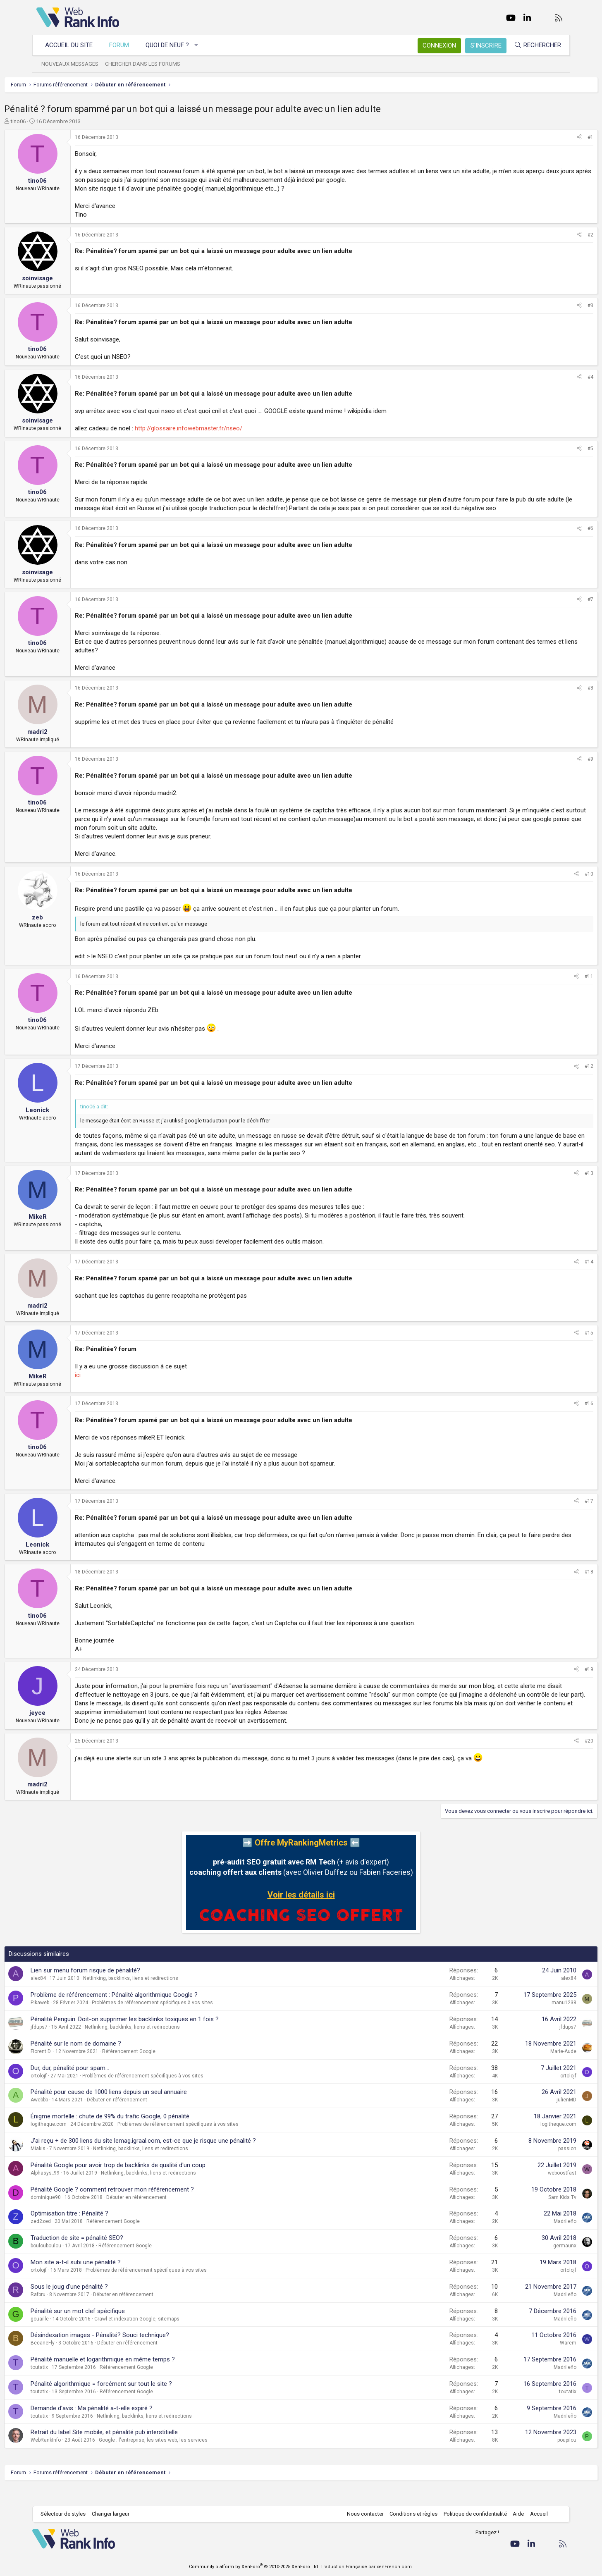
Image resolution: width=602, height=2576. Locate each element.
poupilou (534, 2457)
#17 (556, 1510)
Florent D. (73, 2069)
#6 (558, 537)
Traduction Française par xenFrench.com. (366, 2566)
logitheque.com (81, 2141)
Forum (123, 45)
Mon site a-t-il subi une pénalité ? (108, 2279)
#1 (558, 137)
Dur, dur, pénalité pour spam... (102, 2085)
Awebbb (71, 2117)
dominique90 (78, 2215)
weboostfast (530, 2190)
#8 (558, 697)
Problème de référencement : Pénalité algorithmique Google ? (146, 2012)
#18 (556, 1580)
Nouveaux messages (74, 64)
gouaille (72, 2336)
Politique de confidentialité (471, 2514)
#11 (556, 985)
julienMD (534, 2117)
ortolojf (71, 2093)
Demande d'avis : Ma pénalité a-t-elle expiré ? (124, 2425)
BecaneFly (75, 2360)
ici (110, 1383)
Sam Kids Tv (530, 2215)
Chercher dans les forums (146, 64)
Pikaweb (72, 2020)
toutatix (71, 2384)
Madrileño (532, 2239)
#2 (558, 235)
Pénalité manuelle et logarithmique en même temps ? (135, 2376)
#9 (558, 768)
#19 (556, 1678)
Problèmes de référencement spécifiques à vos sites (184, 2020)
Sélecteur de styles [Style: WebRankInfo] (67, 2514)
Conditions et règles (409, 2514)
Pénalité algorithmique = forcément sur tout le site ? (133, 2401)
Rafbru (70, 2312)
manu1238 (531, 2020)
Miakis (70, 2166)
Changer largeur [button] (115, 2514)
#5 (558, 448)
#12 (556, 1075)
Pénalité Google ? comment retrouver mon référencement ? (144, 2207)
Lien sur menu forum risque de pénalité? (117, 1987)
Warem (536, 2360)
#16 (556, 1412)
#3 (558, 305)
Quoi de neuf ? (171, 45)
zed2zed (73, 2239)
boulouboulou (78, 2263)
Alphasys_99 (77, 2190)
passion (535, 2166)
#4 (558, 377)
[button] (200, 45)
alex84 (70, 1995)
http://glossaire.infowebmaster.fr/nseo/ (221, 428)
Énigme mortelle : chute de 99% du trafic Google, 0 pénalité (142, 2133)
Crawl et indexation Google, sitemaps (169, 2336)
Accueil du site (73, 45)
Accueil (535, 2514)
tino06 (50, 121)
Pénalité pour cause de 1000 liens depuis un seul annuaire (141, 2109)
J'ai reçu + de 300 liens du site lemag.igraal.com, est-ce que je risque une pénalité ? (175, 2158)
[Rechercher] (533, 45)
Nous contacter (361, 2514)
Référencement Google (161, 2069)
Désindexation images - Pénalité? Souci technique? (132, 2352)
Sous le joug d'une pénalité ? (101, 2304)
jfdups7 (71, 2044)
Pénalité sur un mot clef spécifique (110, 2328)
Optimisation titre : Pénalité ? (102, 2231)
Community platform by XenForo (254, 2566)
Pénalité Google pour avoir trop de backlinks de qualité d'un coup (150, 2182)
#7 (558, 608)
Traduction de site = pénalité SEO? (109, 2255)
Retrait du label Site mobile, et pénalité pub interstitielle (136, 2449)
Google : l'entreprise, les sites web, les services (185, 2457)
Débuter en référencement (149, 2117)
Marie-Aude (531, 2069)
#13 (556, 1182)
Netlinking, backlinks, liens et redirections (162, 1995)
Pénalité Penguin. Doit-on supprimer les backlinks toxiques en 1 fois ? (157, 2036)
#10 (556, 883)
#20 (556, 1758)
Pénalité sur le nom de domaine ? (108, 2061)
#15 (556, 1341)
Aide (514, 2514)
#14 (556, 1270)
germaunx (532, 2263)
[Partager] (547, 137)
